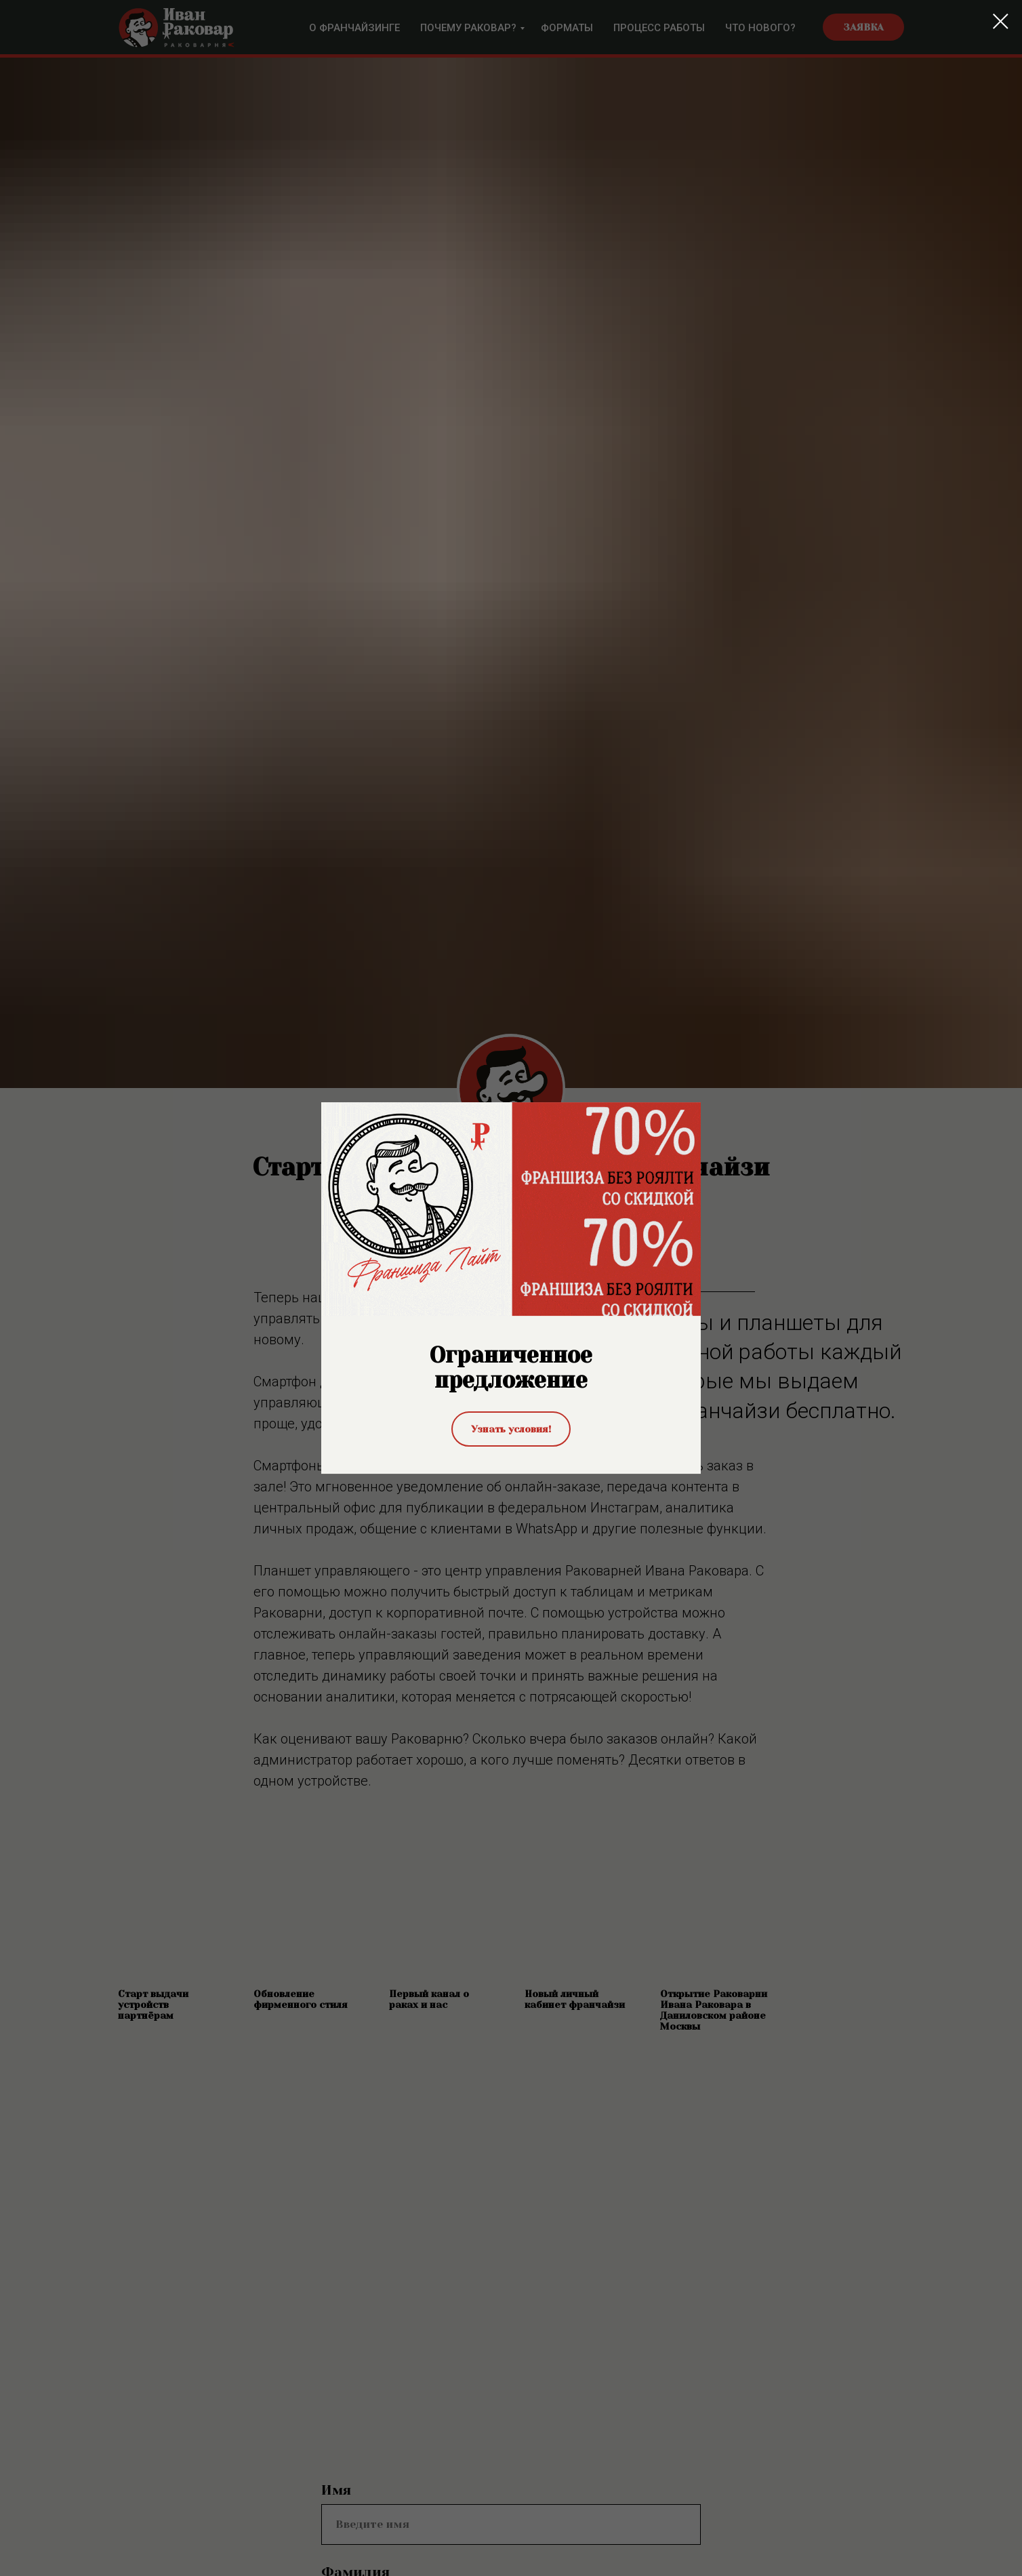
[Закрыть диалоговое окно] (1000, 21)
